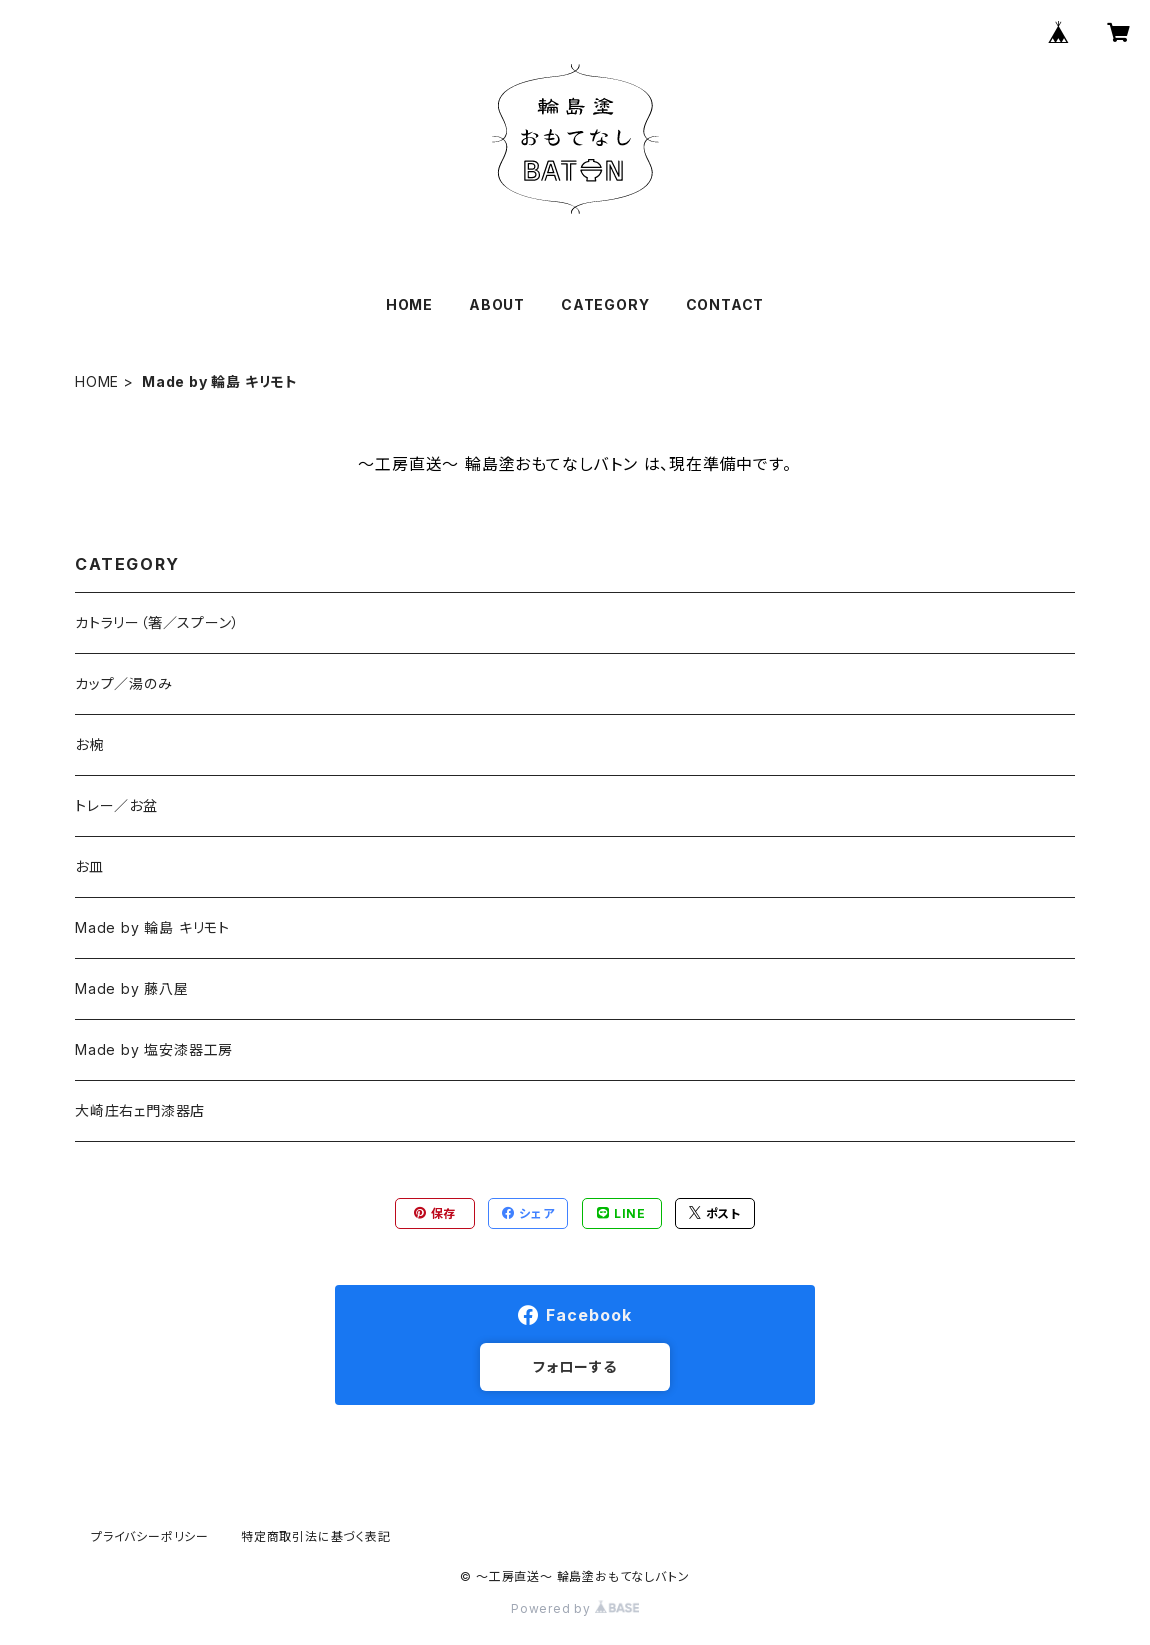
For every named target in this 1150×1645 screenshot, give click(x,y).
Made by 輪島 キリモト (152, 927)
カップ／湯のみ (124, 683)
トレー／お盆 (116, 805)
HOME (409, 304)
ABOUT (497, 304)
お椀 (89, 744)
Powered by (575, 1608)
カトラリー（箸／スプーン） (157, 622)
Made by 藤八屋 (132, 988)
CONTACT (725, 304)
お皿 (89, 866)
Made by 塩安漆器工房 (154, 1049)
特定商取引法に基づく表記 (316, 1536)
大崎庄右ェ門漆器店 (140, 1110)
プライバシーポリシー (150, 1536)
